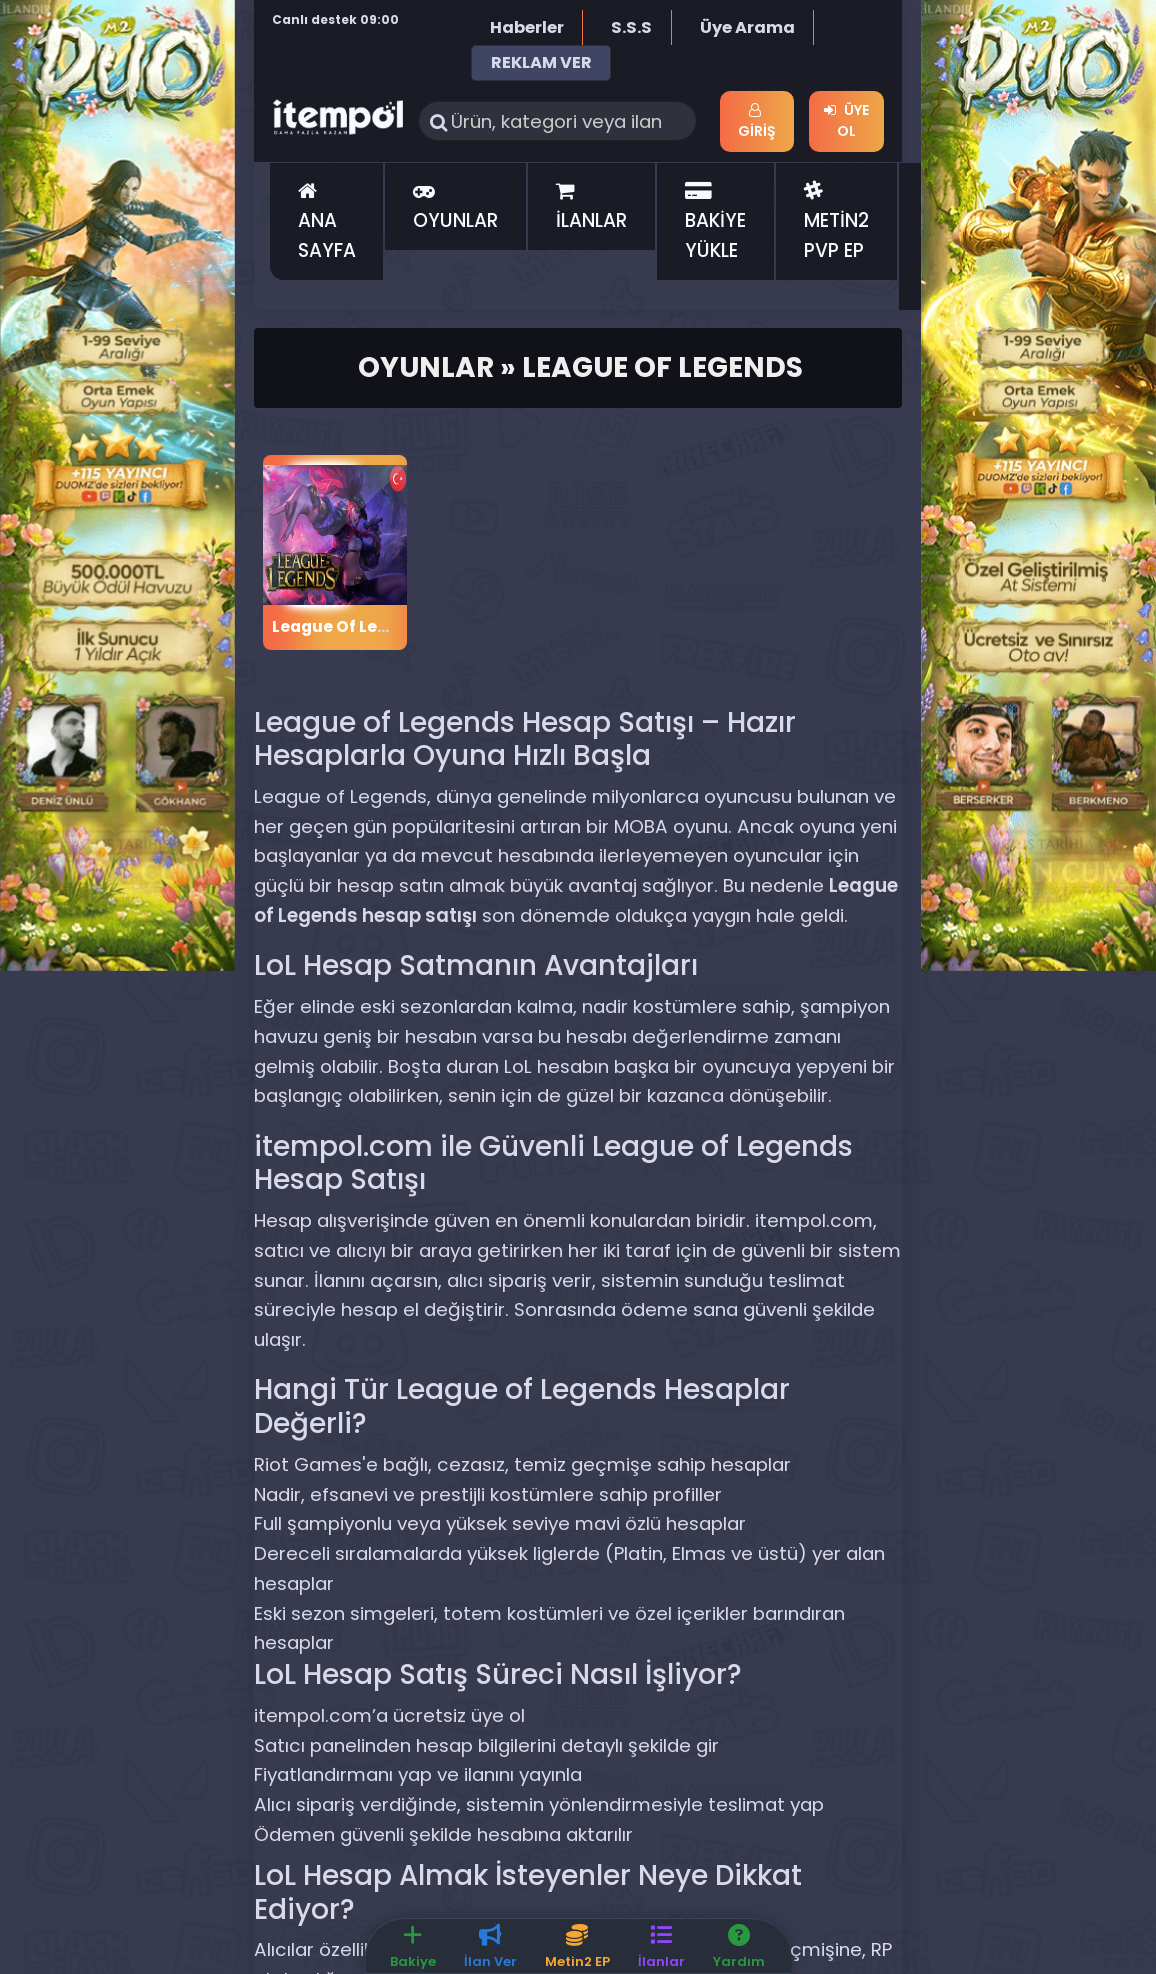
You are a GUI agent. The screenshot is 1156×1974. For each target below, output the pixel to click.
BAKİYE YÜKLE (715, 223)
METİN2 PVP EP (836, 223)
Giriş (757, 122)
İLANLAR (591, 208)
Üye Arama (747, 27)
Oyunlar (426, 367)
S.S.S (631, 27)
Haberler (527, 27)
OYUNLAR (455, 208)
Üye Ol (846, 120)
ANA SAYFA (327, 223)
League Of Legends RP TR (374, 626)
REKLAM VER (541, 62)
